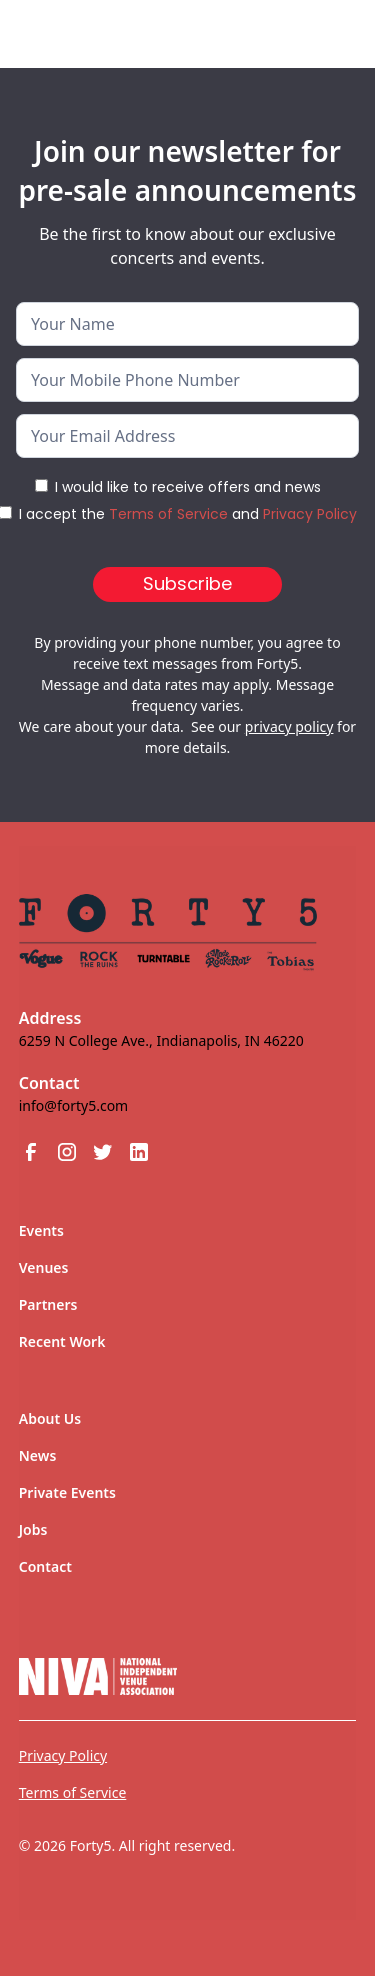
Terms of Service (168, 514)
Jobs (33, 1529)
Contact (45, 1566)
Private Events (67, 1492)
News (38, 1455)
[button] (326, 34)
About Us (50, 1418)
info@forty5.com (73, 1105)
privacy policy (289, 726)
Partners (48, 1304)
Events (41, 1230)
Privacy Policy (310, 514)
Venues (44, 1267)
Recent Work (62, 1341)
